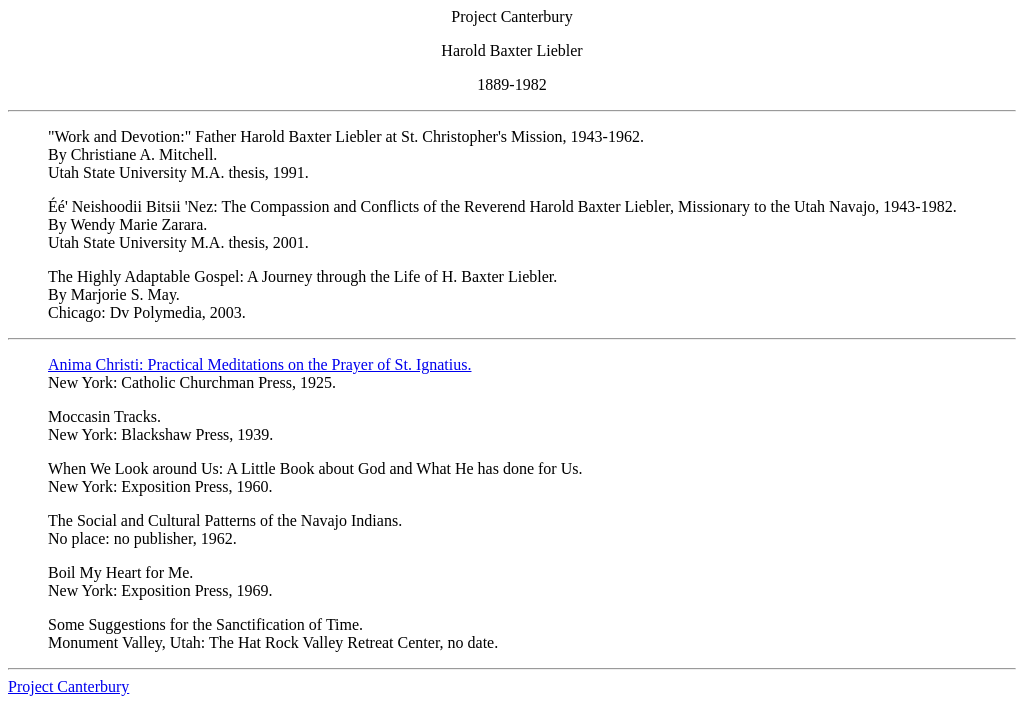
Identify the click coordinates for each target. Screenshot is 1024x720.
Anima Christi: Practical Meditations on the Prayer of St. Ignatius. (259, 364)
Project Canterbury (68, 686)
